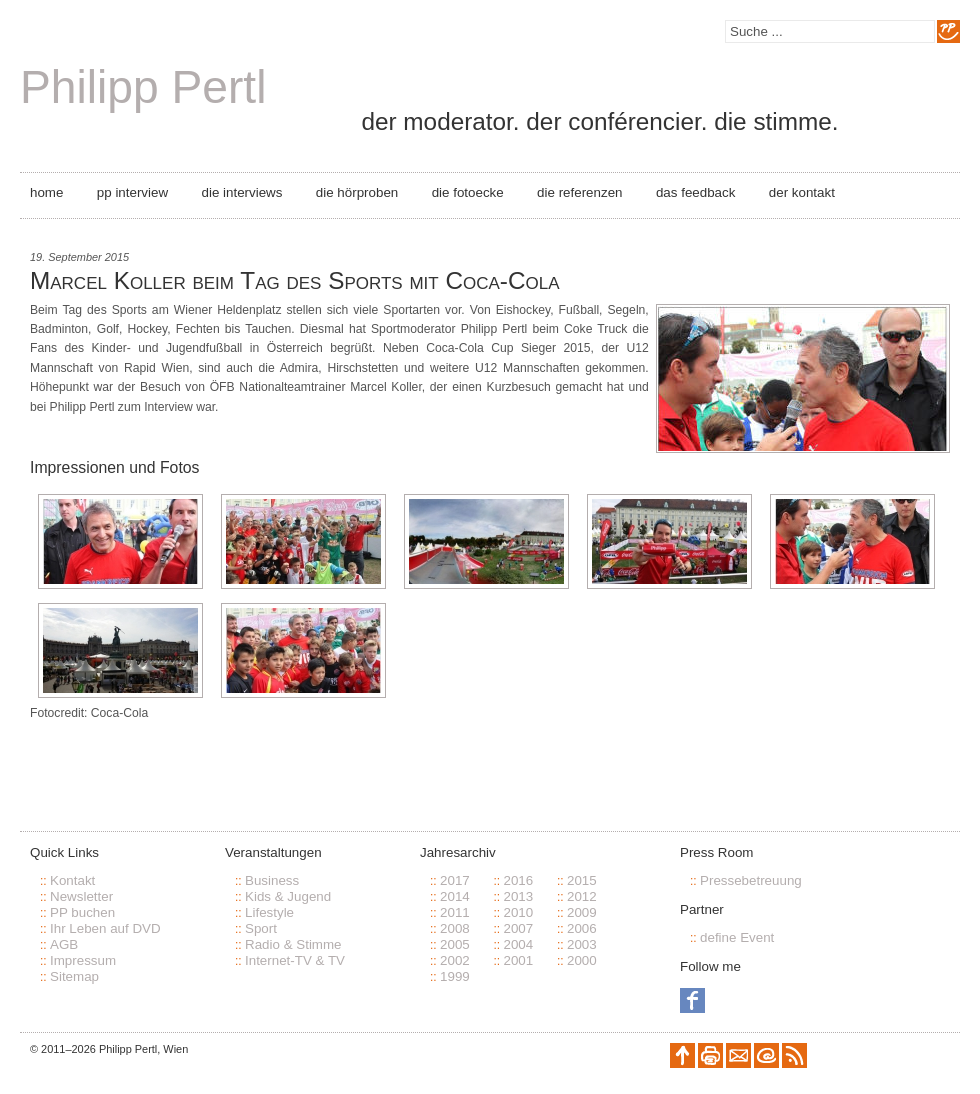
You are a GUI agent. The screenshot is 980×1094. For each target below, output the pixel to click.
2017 (455, 880)
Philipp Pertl (143, 87)
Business (272, 880)
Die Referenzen (579, 192)
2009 (582, 912)
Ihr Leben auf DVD (105, 928)
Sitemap (74, 976)
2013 (518, 896)
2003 (582, 944)
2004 (518, 944)
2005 (455, 944)
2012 (582, 896)
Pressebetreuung (751, 880)
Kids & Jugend (288, 896)
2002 (455, 960)
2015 (582, 880)
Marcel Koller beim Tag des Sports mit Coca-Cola (294, 280)
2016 (518, 880)
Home (46, 192)
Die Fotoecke (468, 192)
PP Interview (132, 192)
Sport (261, 928)
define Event (737, 937)
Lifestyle (269, 912)
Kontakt (72, 880)
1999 (455, 976)
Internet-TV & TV (295, 960)
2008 (455, 928)
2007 (518, 928)
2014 (455, 896)
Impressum (83, 960)
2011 (455, 912)
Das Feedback (695, 192)
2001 (518, 960)
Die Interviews (242, 192)
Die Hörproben (357, 192)
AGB (64, 944)
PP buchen (82, 912)
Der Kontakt (802, 192)
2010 (518, 912)
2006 (582, 928)
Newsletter (81, 896)
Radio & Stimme (293, 944)
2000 (582, 960)
